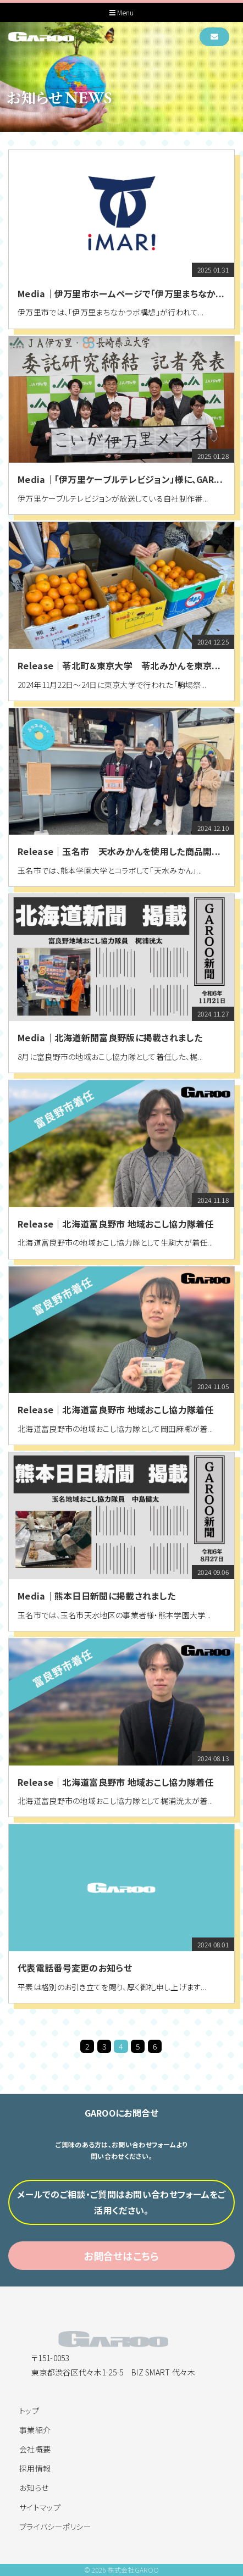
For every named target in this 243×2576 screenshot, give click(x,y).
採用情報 (35, 2468)
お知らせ (33, 2487)
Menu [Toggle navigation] (121, 13)
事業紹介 (35, 2429)
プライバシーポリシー (55, 2526)
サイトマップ (39, 2507)
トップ (29, 2410)
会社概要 (35, 2449)
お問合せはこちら (121, 2257)
